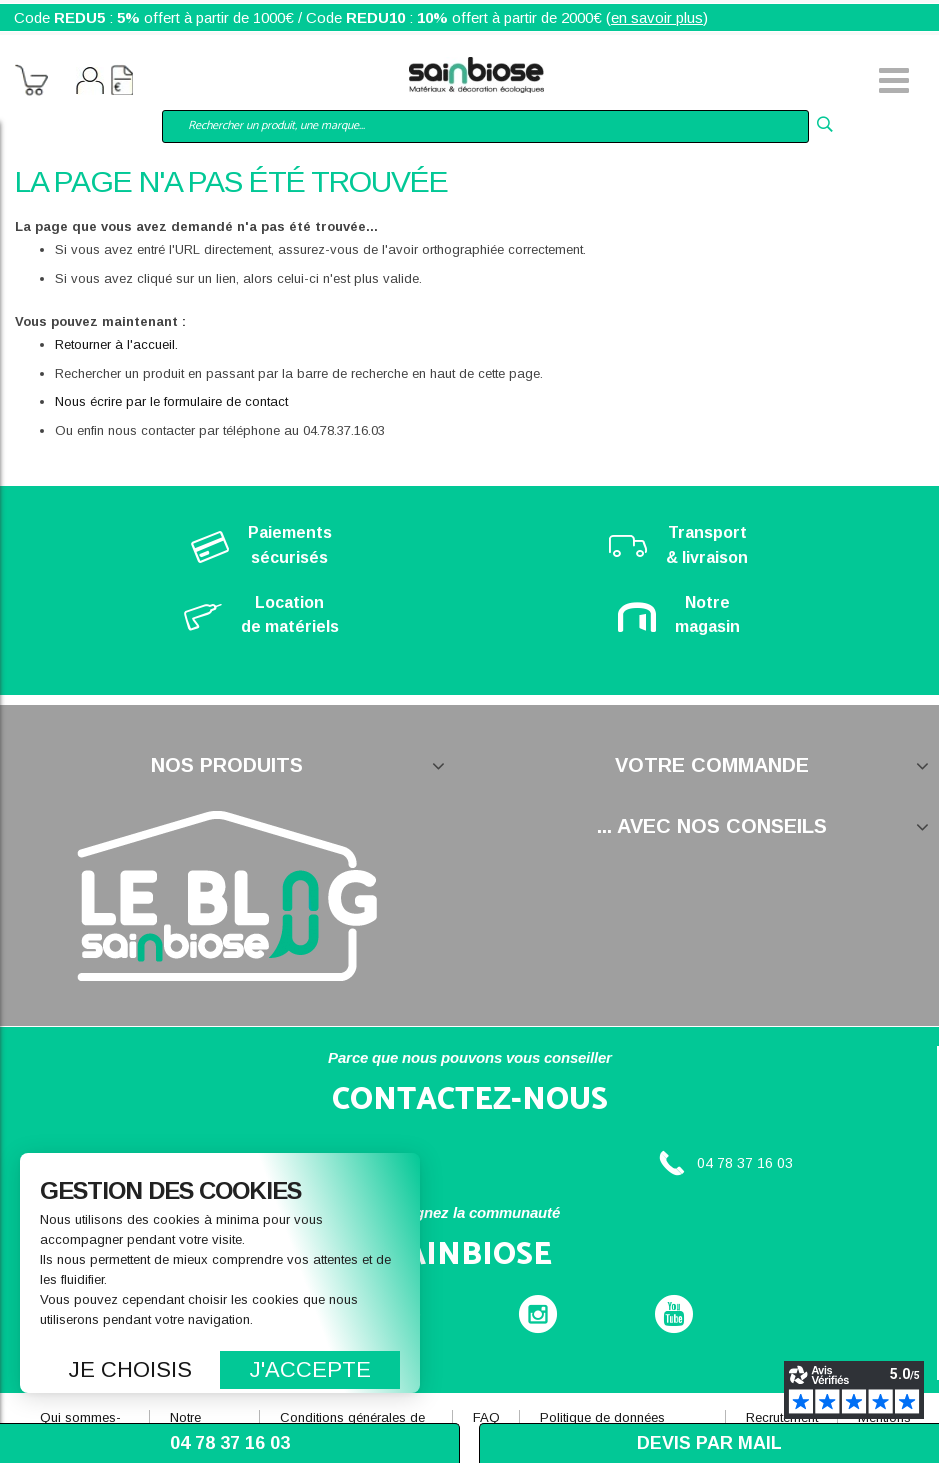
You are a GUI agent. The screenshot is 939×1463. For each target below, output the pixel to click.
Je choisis (130, 1369)
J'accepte (310, 1369)
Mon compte (90, 83)
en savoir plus (657, 17)
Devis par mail (709, 1443)
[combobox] (485, 126)
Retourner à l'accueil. (116, 344)
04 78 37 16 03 (745, 1163)
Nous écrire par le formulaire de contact (171, 401)
